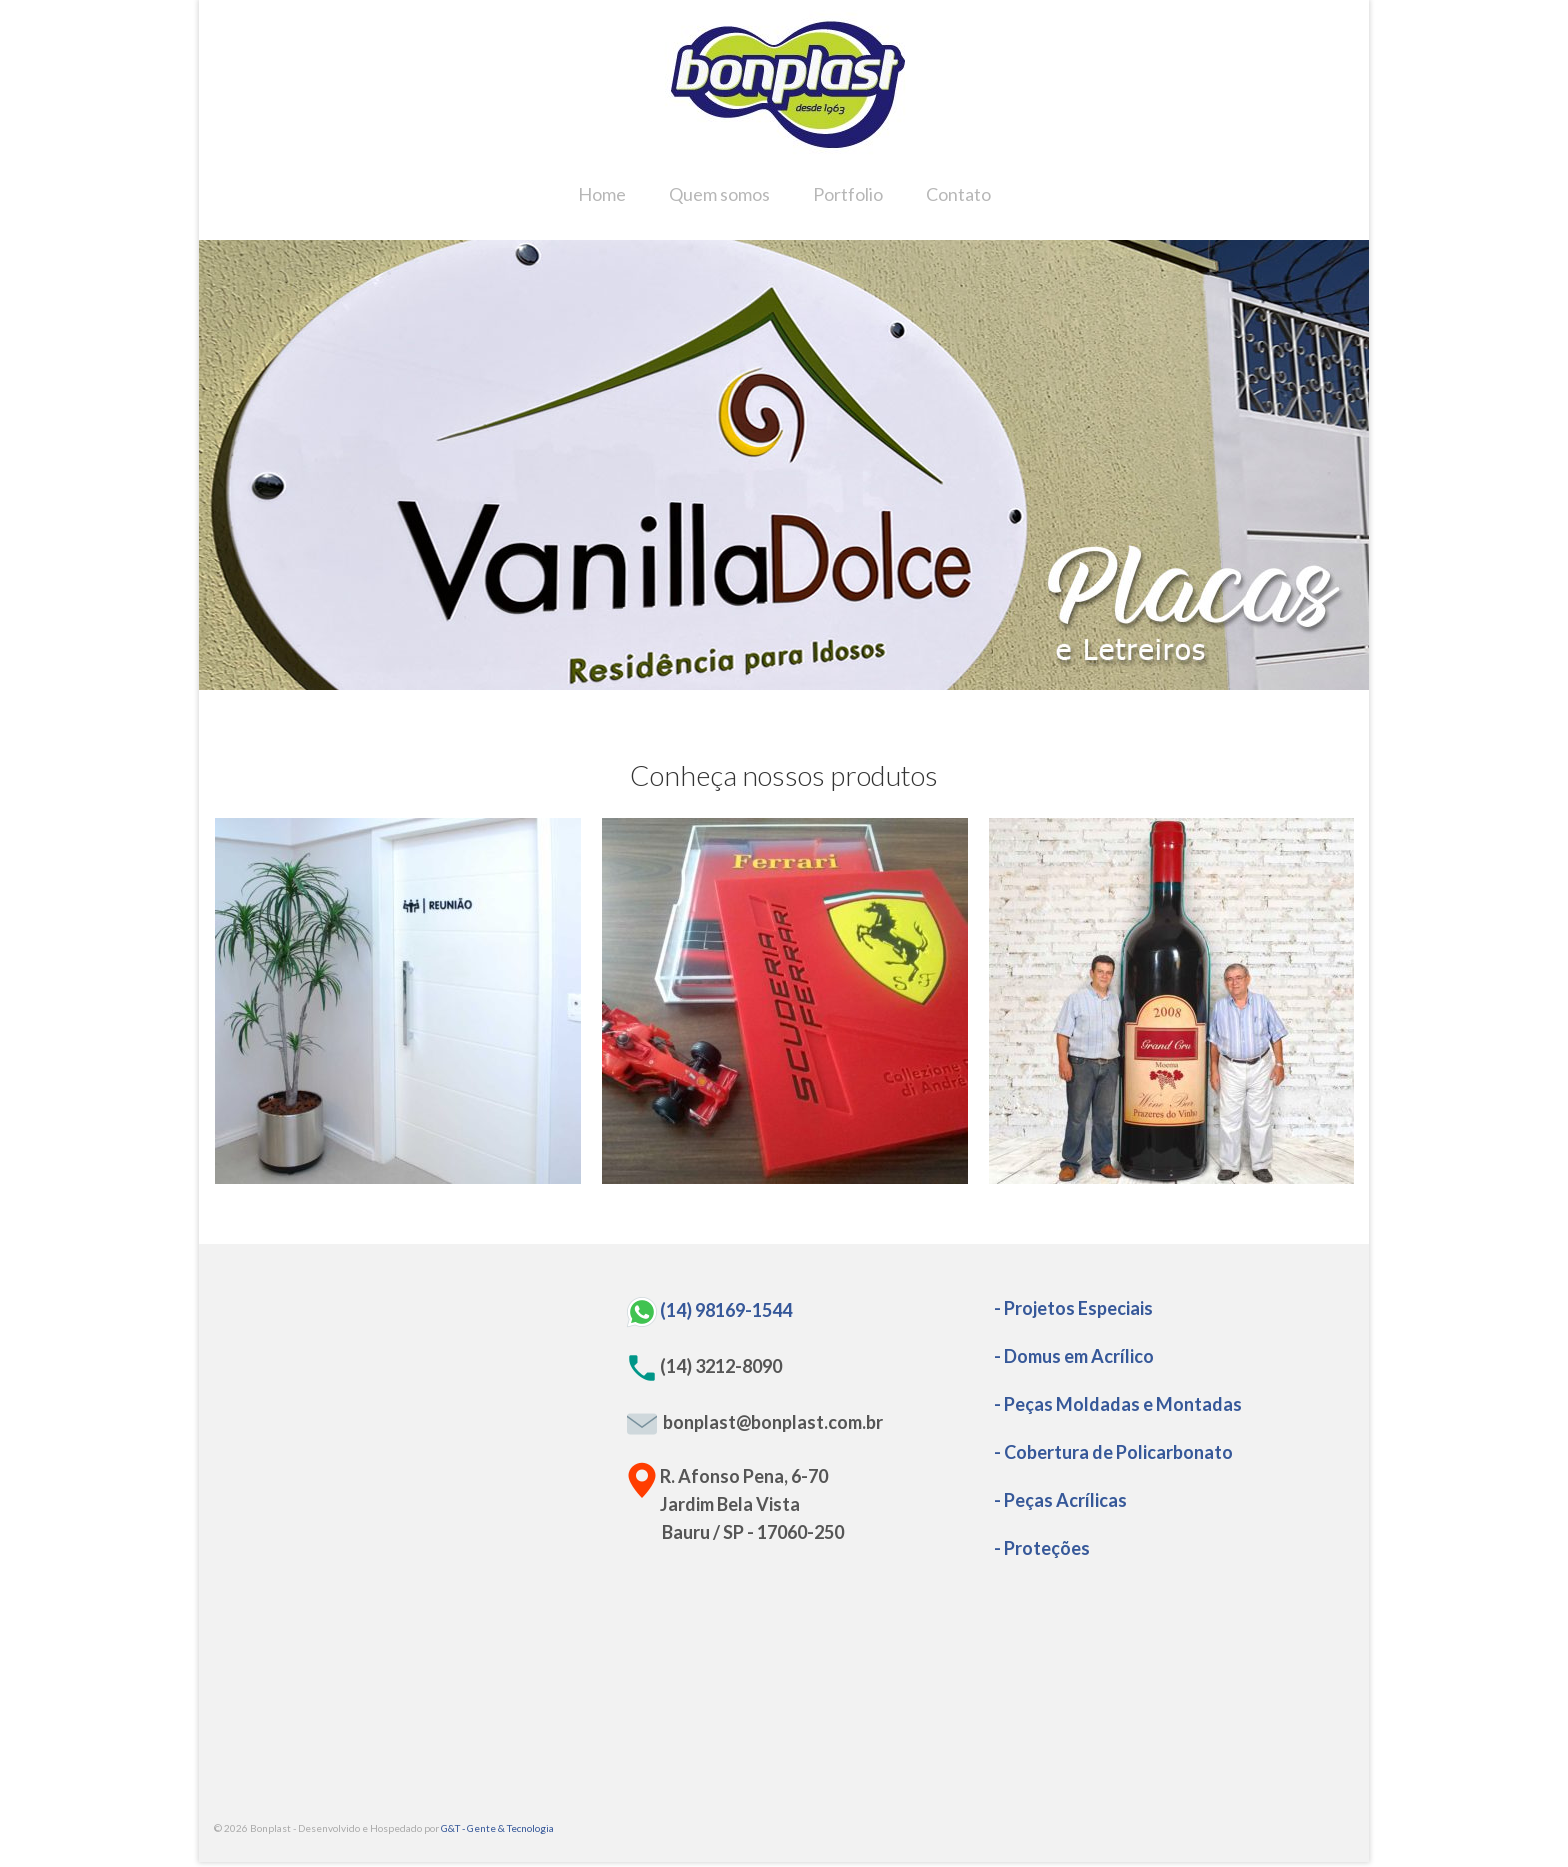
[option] (784, 465)
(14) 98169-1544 (726, 1309)
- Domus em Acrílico (1074, 1356)
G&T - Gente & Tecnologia (497, 1828)
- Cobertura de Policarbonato (1113, 1452)
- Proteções (1042, 1548)
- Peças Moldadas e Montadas (1118, 1404)
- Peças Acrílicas (1060, 1500)
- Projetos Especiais (1073, 1308)
